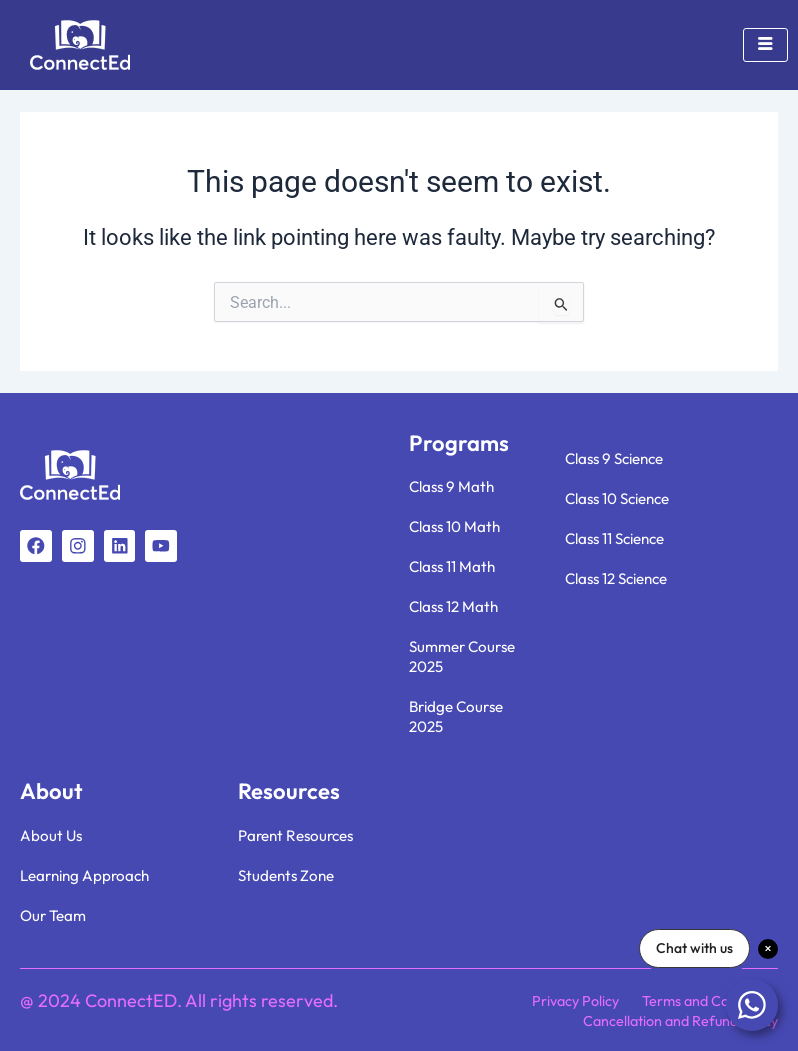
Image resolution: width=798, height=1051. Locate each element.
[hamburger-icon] (765, 45)
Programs (459, 443)
